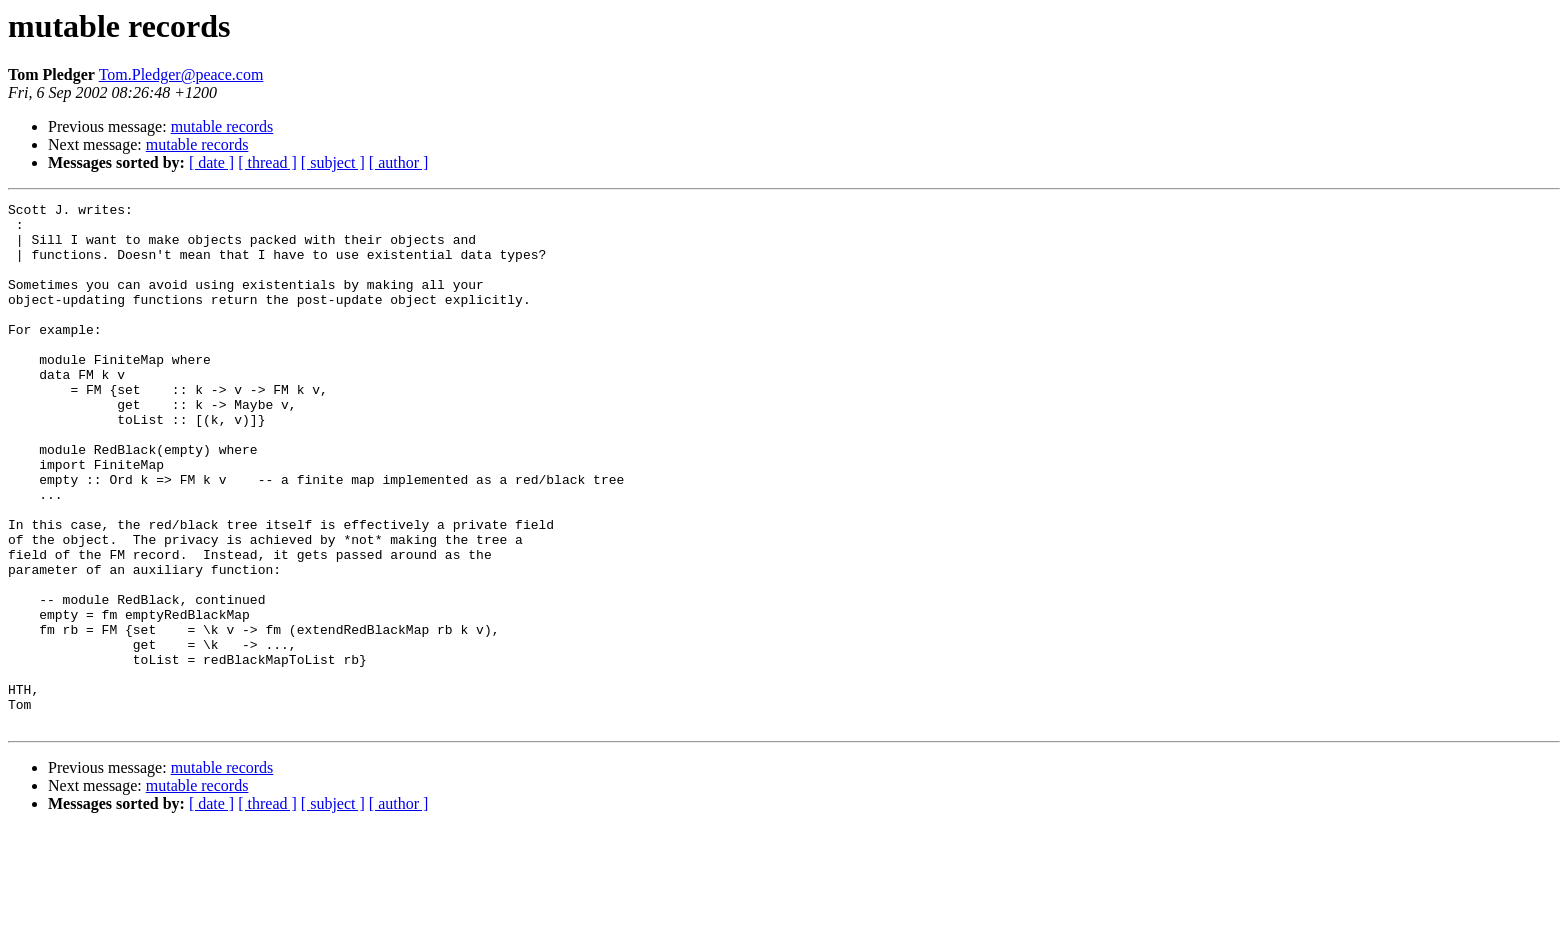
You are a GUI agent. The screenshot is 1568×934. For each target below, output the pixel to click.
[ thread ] (267, 162)
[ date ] (211, 162)
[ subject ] (333, 162)
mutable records (222, 126)
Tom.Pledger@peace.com (181, 74)
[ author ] (399, 162)
